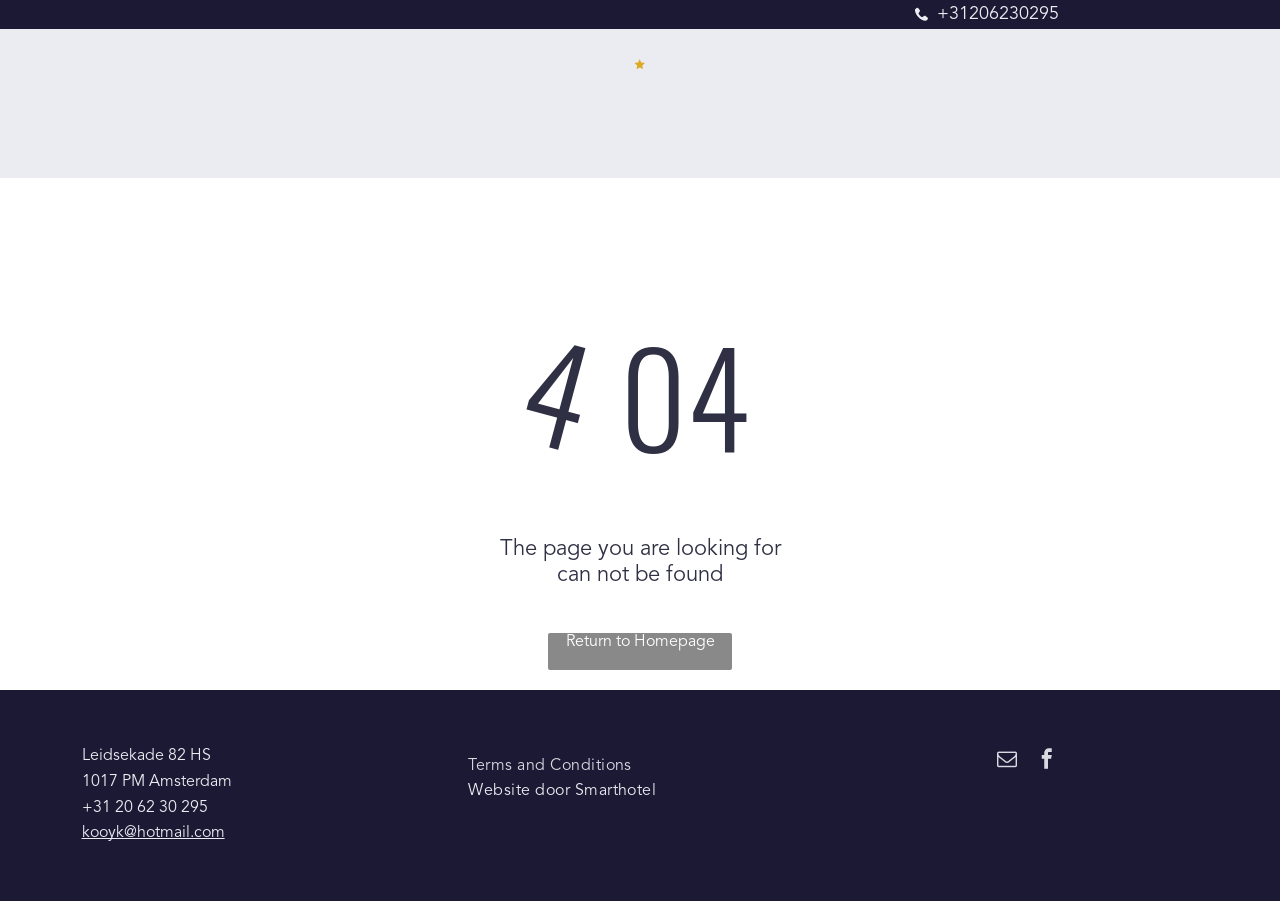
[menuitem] (346, 144)
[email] (1007, 761)
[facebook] (1047, 761)
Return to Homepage (640, 642)
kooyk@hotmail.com (153, 833)
